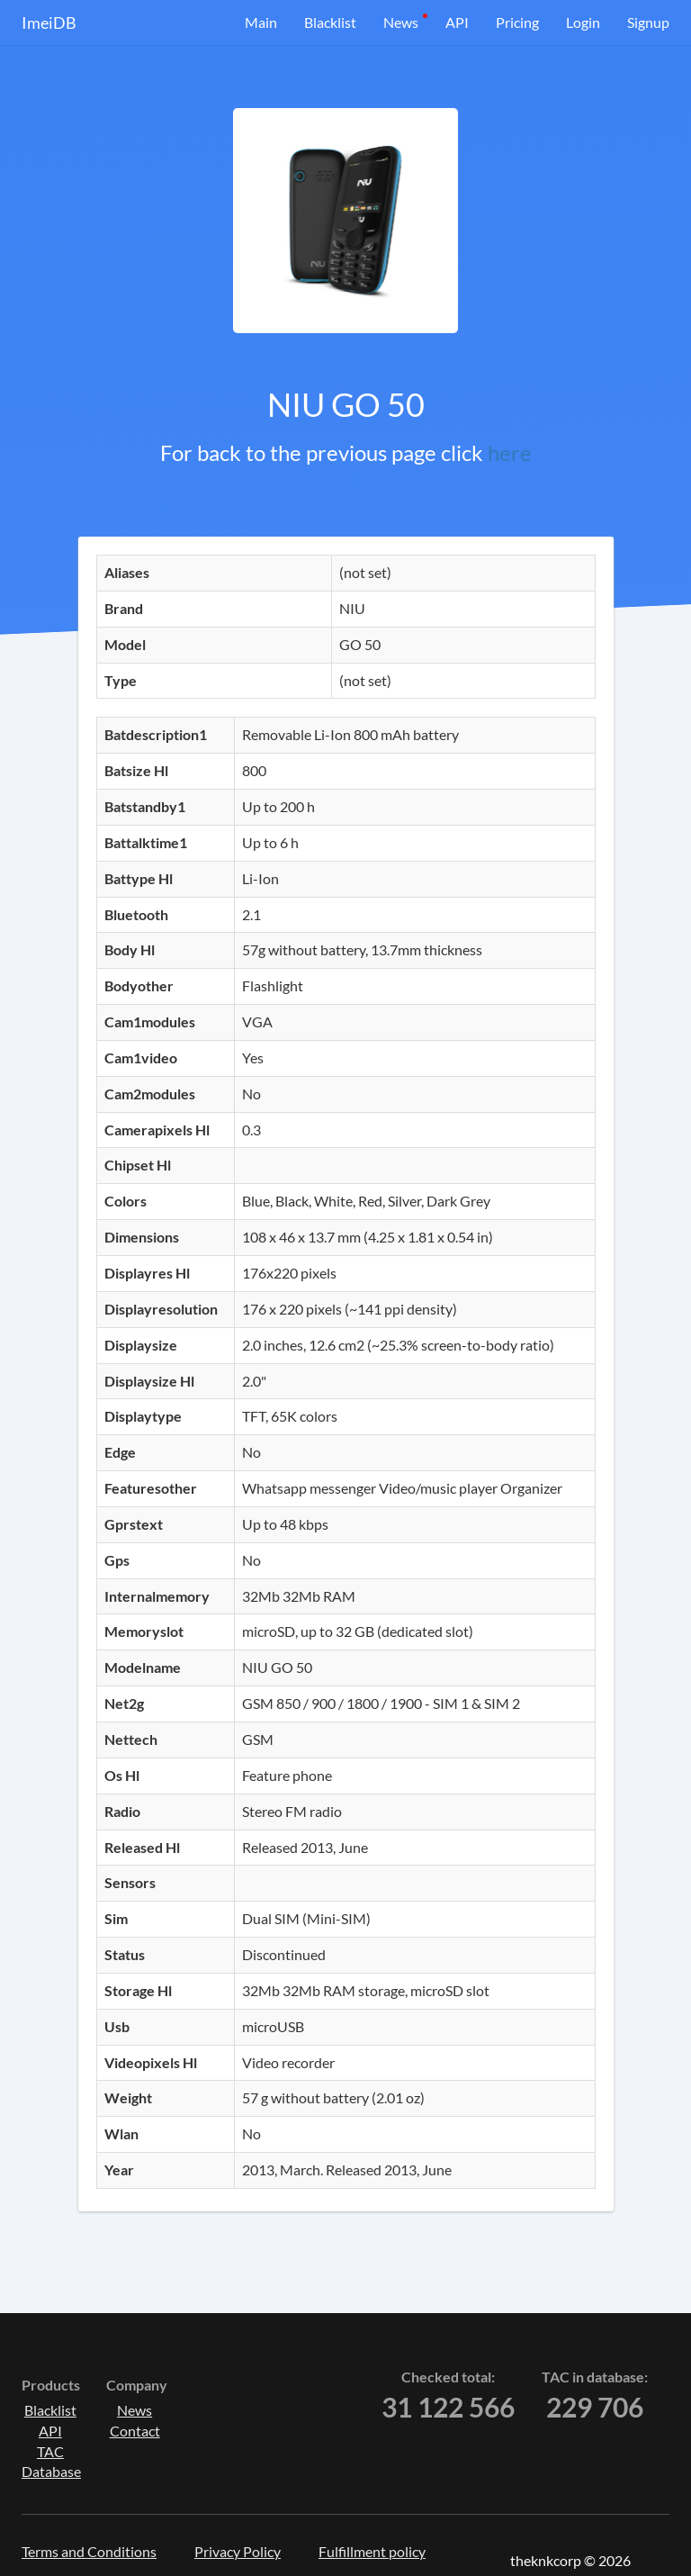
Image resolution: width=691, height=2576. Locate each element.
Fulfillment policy (372, 2551)
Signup (648, 22)
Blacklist (330, 22)
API (457, 22)
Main (261, 22)
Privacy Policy (237, 2551)
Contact (135, 2430)
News (400, 22)
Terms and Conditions (89, 2551)
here (510, 452)
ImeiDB (49, 22)
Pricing (517, 22)
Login (583, 22)
